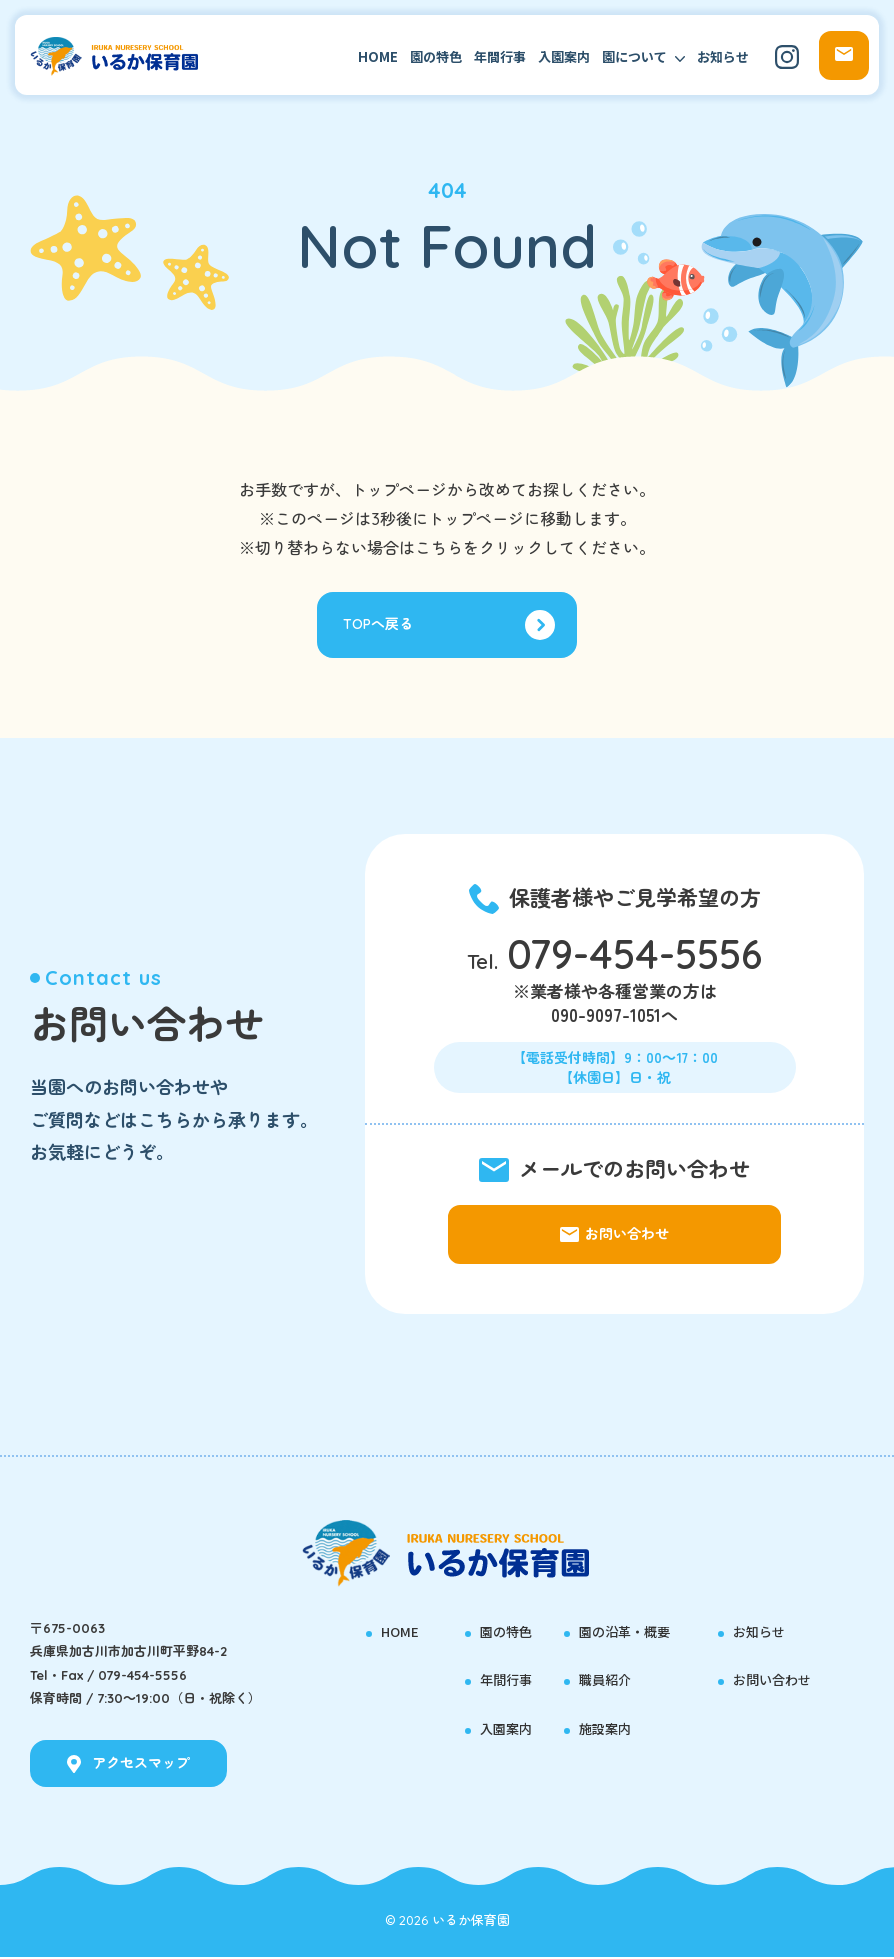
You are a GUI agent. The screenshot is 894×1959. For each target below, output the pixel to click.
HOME (378, 56)
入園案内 (564, 56)
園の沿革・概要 (628, 1632)
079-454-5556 (634, 959)
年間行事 (500, 56)
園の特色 (436, 56)
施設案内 (607, 1729)
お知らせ (723, 56)
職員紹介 (607, 1681)
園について (634, 56)
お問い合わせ (775, 1681)
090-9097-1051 (606, 1020)
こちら (439, 548)
